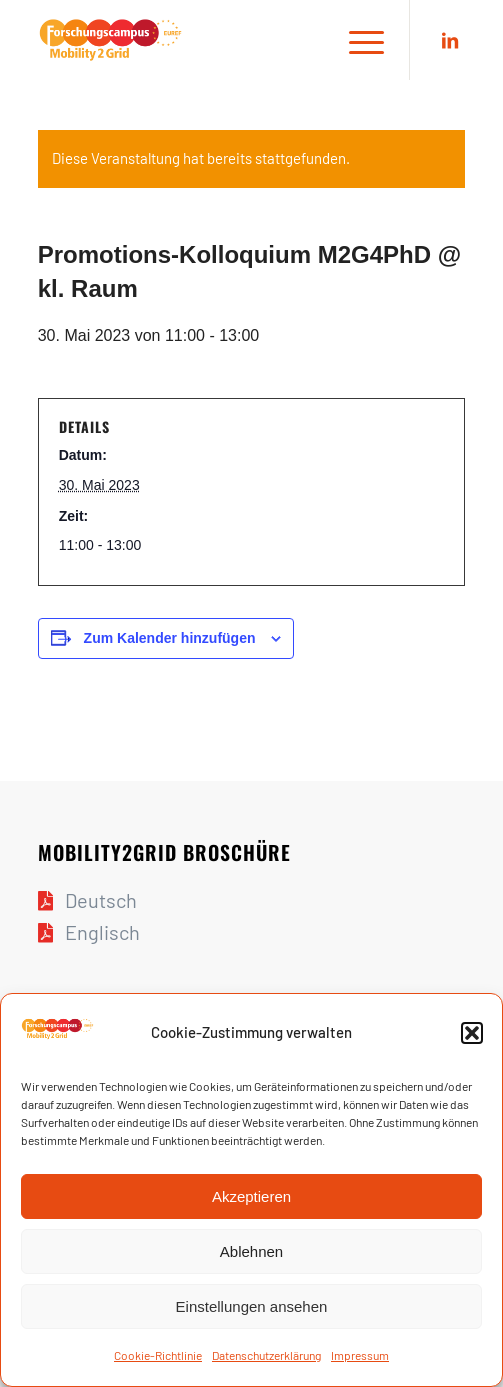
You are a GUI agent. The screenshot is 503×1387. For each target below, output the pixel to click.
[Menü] (356, 40)
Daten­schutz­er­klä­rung (266, 1355)
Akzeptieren (251, 1196)
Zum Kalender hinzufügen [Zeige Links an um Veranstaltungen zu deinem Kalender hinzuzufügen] (170, 638)
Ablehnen (251, 1251)
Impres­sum (360, 1355)
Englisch (102, 932)
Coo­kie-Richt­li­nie (158, 1355)
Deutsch (101, 900)
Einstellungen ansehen (252, 1306)
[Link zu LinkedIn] (450, 40)
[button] (472, 1033)
